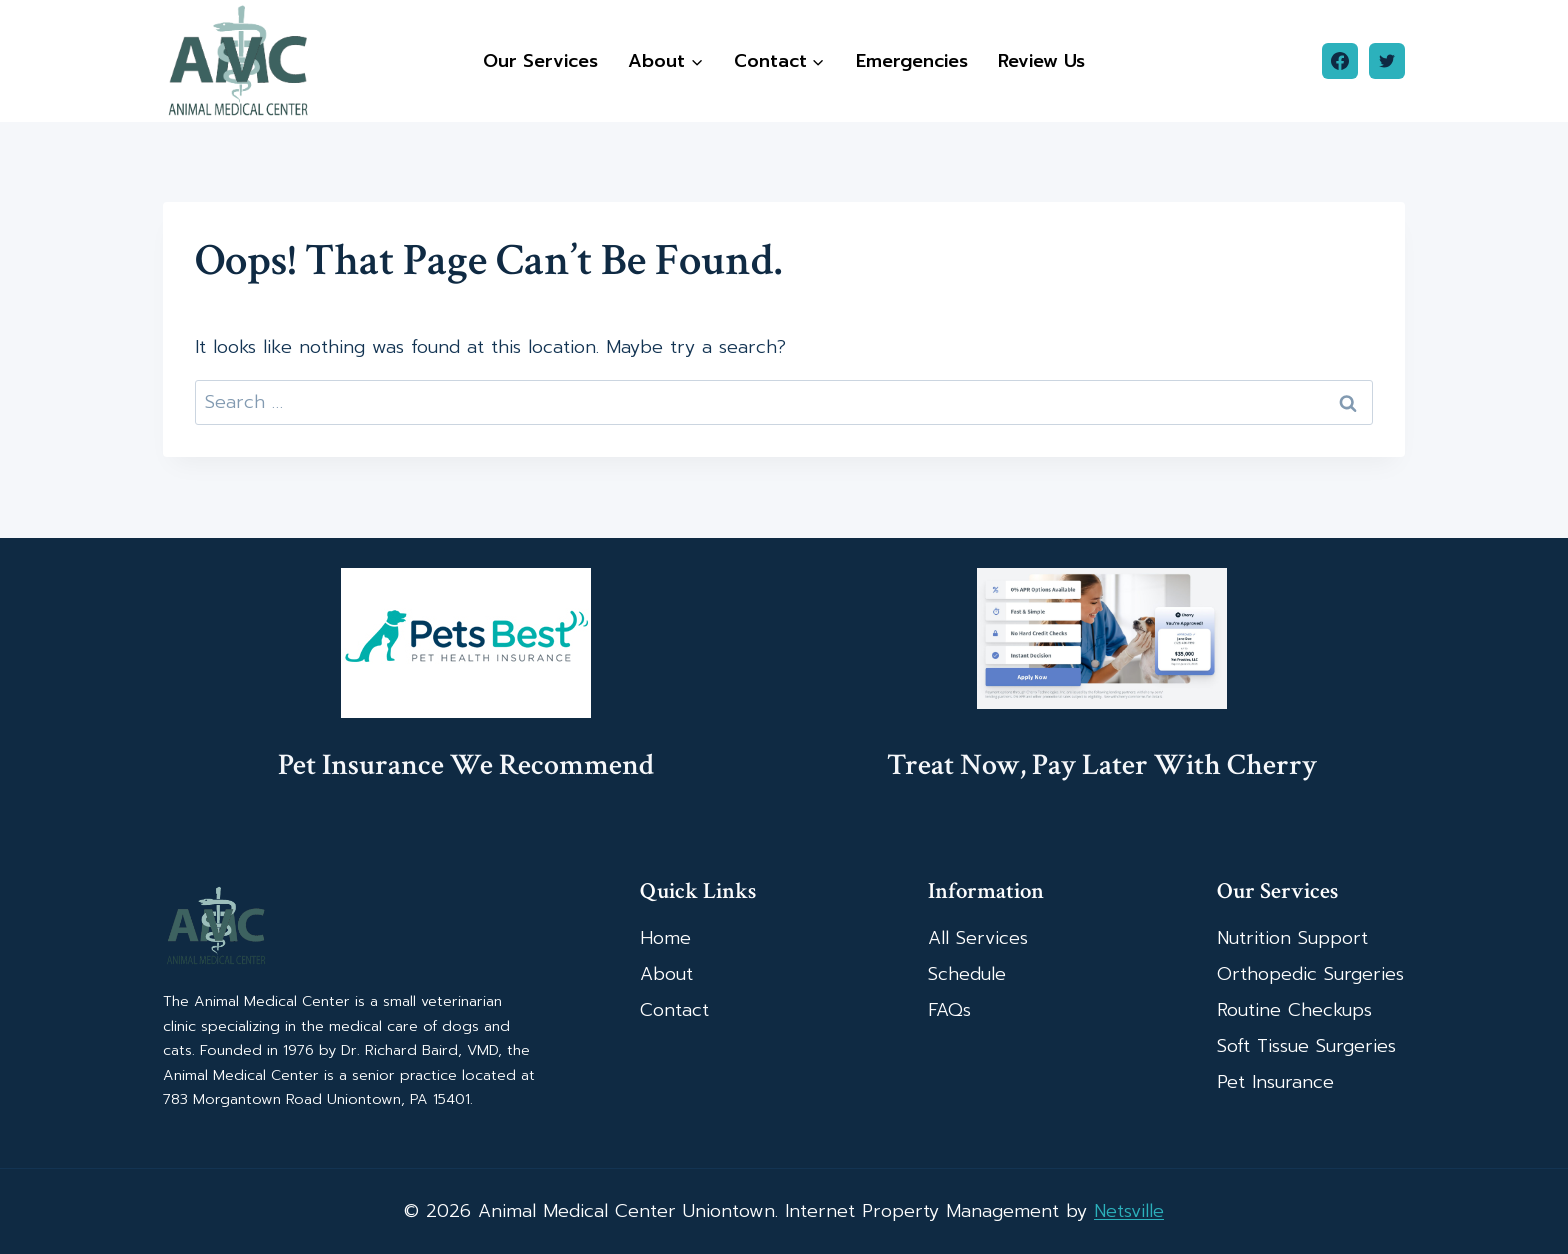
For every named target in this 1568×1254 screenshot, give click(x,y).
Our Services (540, 61)
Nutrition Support (1292, 938)
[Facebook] (1340, 61)
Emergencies (912, 61)
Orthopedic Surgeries (1310, 974)
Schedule (967, 974)
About (666, 974)
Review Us (1041, 61)
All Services (978, 938)
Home (665, 938)
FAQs (949, 1010)
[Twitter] (1387, 61)
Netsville (1129, 1211)
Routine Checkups (1294, 1010)
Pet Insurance (1275, 1082)
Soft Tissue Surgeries (1306, 1046)
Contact (674, 1010)
